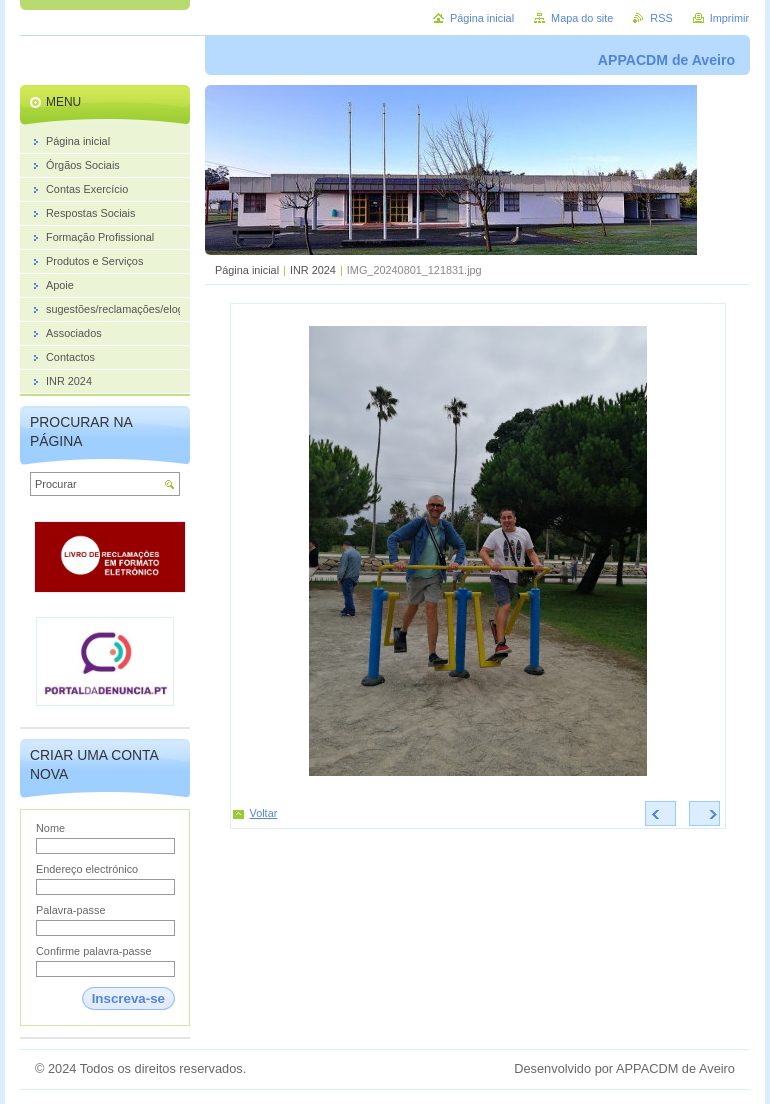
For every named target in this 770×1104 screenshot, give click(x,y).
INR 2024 (313, 270)
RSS (661, 18)
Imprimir (729, 18)
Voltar (264, 813)
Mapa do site (582, 18)
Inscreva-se (128, 998)
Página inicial (247, 270)
